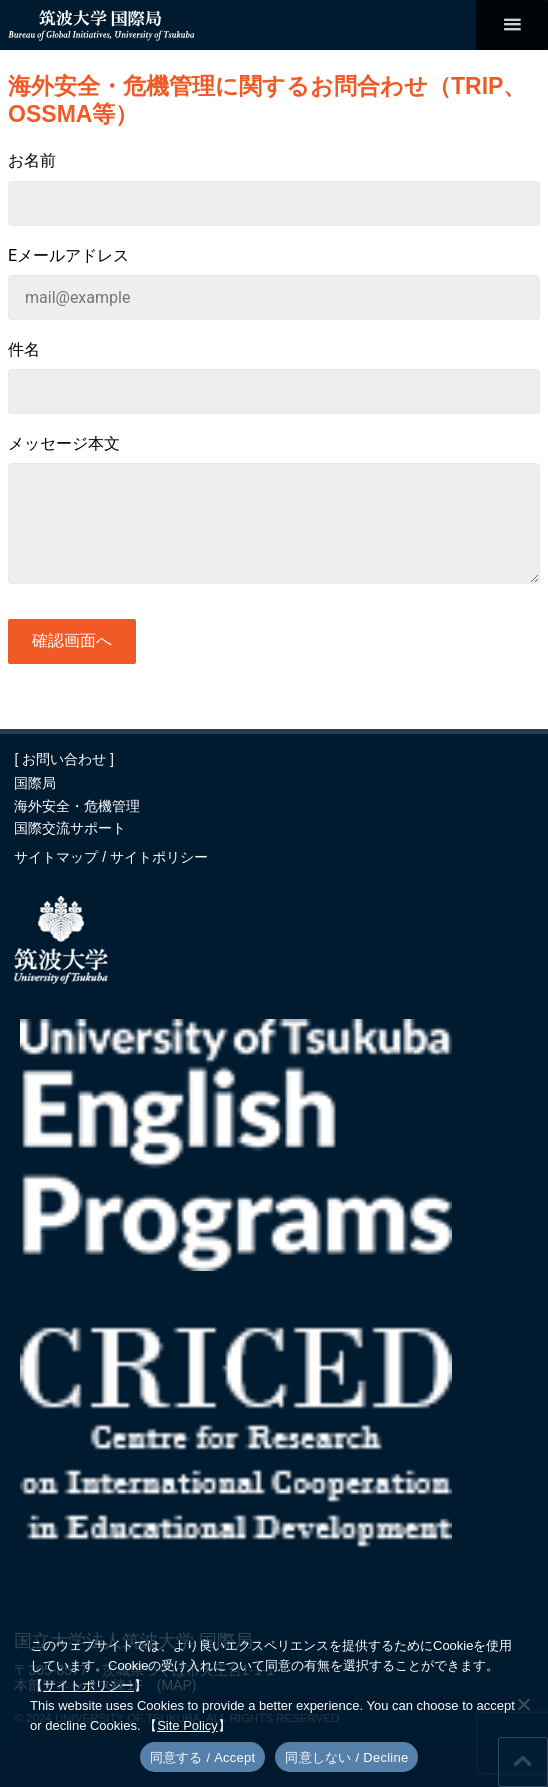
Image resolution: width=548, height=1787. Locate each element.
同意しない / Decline (346, 1757)
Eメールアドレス (68, 255)
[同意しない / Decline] (523, 1704)
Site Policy (187, 1725)
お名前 (32, 160)
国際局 (35, 783)
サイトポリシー (159, 857)
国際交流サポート (70, 828)
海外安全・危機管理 (77, 806)
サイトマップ (58, 857)
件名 (24, 349)
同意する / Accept (203, 1757)
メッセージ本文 (64, 443)
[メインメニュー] (512, 25)
